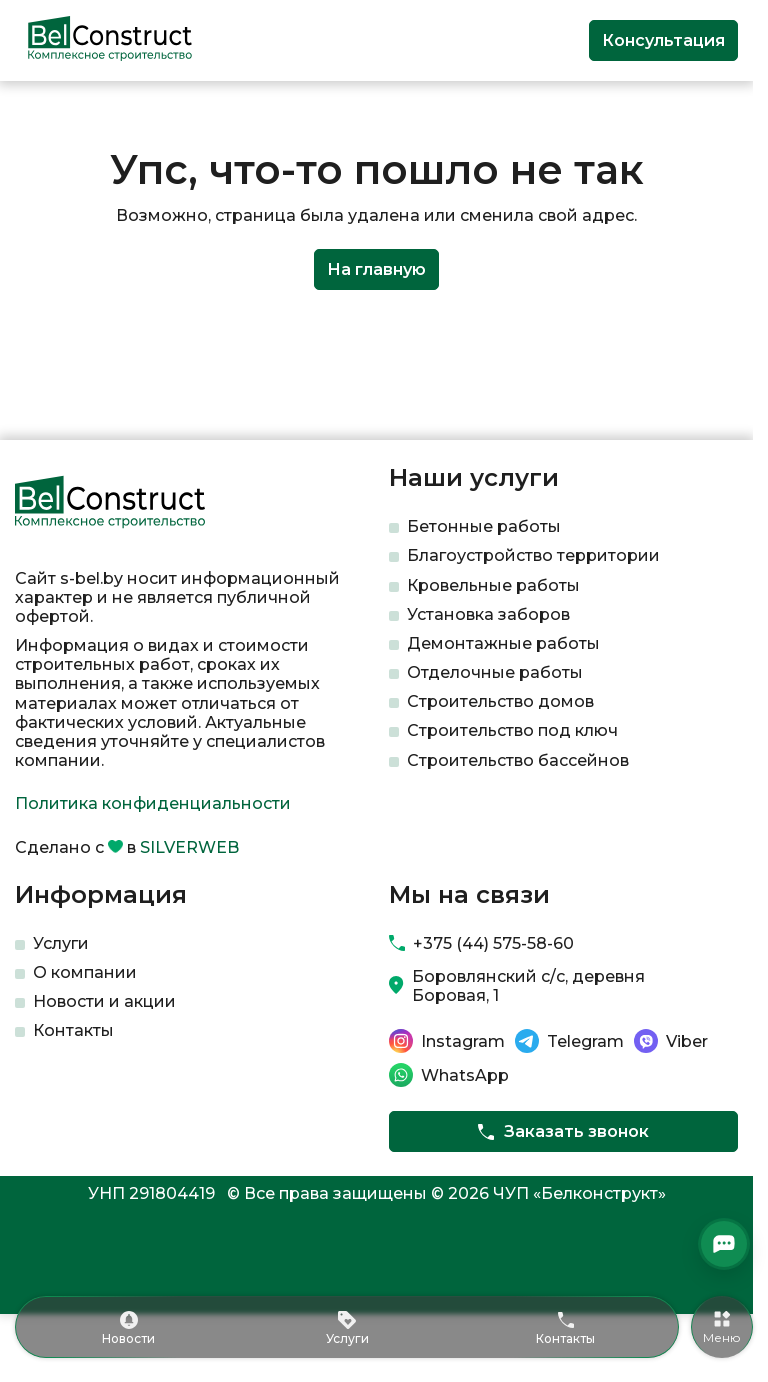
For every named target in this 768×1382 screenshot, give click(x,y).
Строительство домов (500, 701)
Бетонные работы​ (484, 526)
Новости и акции (104, 1001)
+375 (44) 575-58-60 (493, 943)
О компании (85, 972)
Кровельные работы (493, 585)
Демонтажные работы (503, 643)
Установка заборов (488, 614)
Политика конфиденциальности (153, 803)
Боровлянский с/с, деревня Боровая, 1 (528, 986)
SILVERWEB (189, 847)
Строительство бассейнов (518, 760)
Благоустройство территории (533, 555)
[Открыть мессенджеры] (724, 1244)
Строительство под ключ (512, 730)
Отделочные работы (495, 672)
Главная (43, 113)
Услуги (61, 943)
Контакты (73, 1030)
